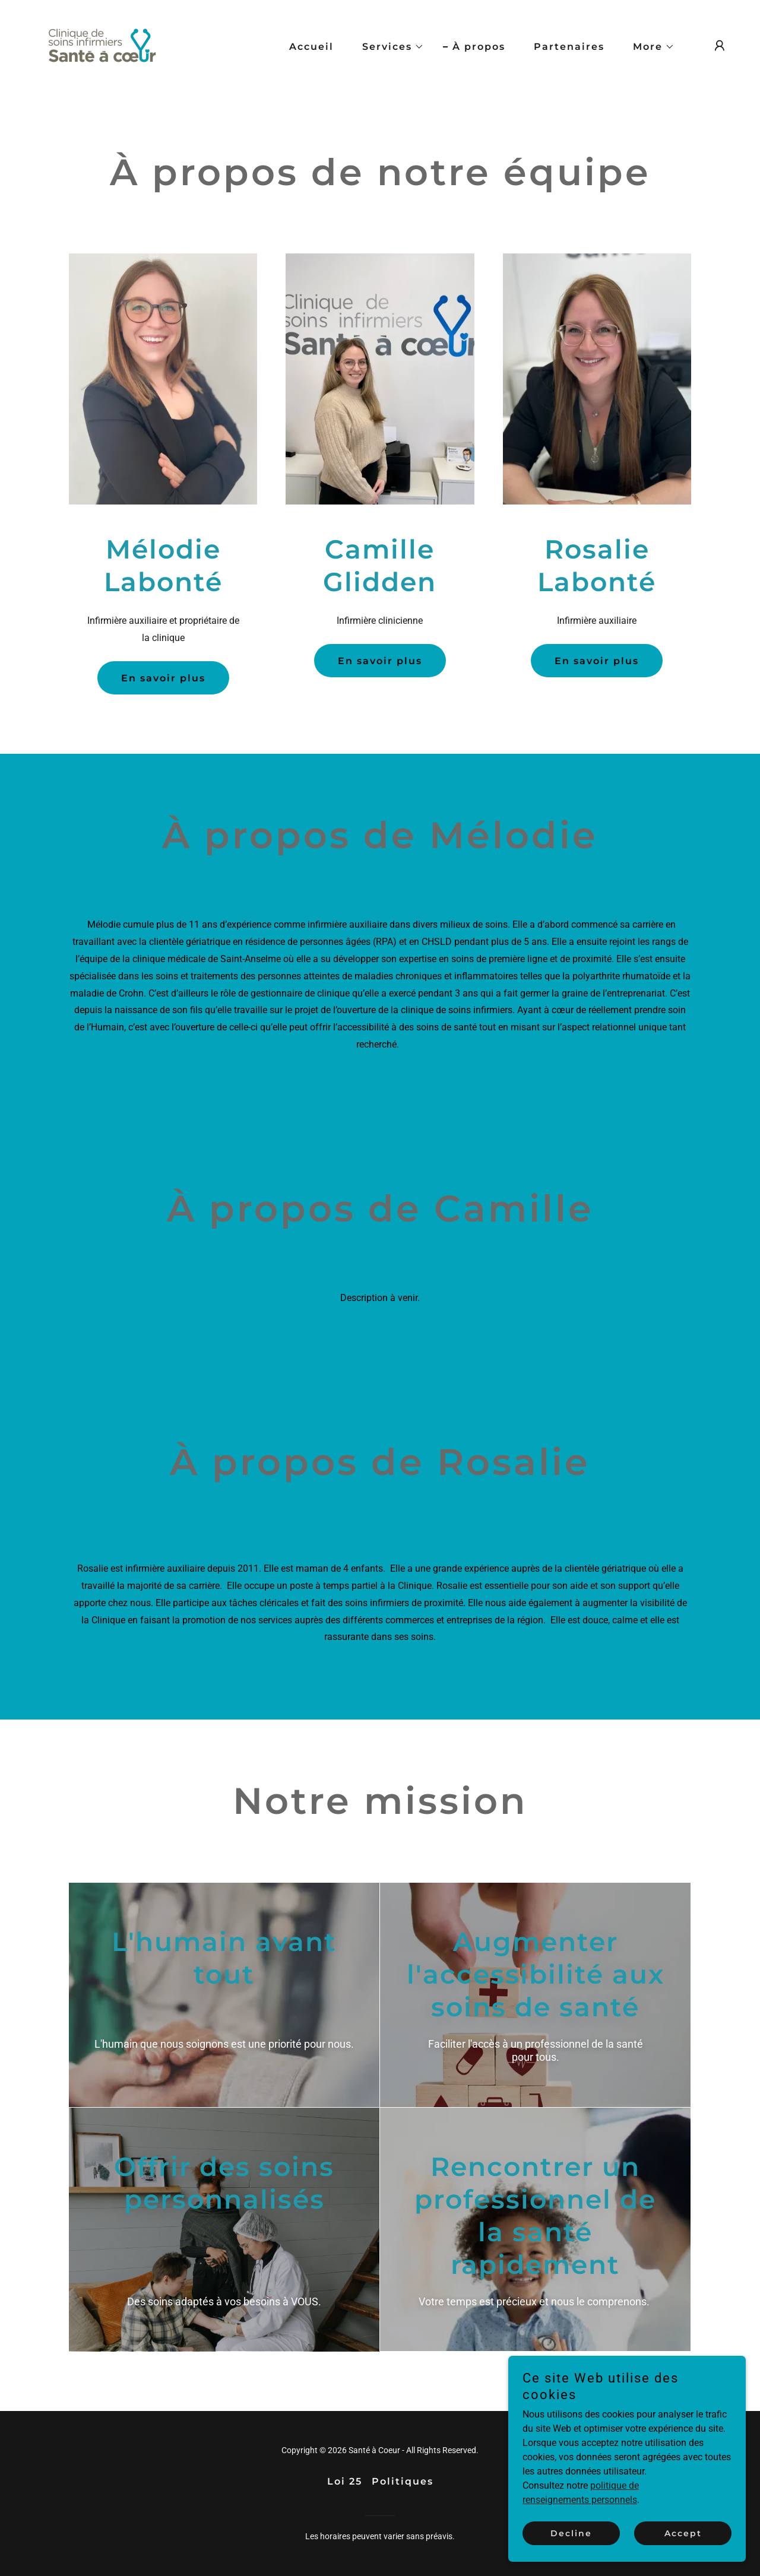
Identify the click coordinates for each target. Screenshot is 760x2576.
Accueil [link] (311, 46)
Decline (571, 2541)
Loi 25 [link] (344, 2481)
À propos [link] (478, 46)
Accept (683, 2541)
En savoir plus (163, 678)
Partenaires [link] (569, 46)
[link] (102, 44)
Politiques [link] (402, 2481)
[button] (388, 47)
